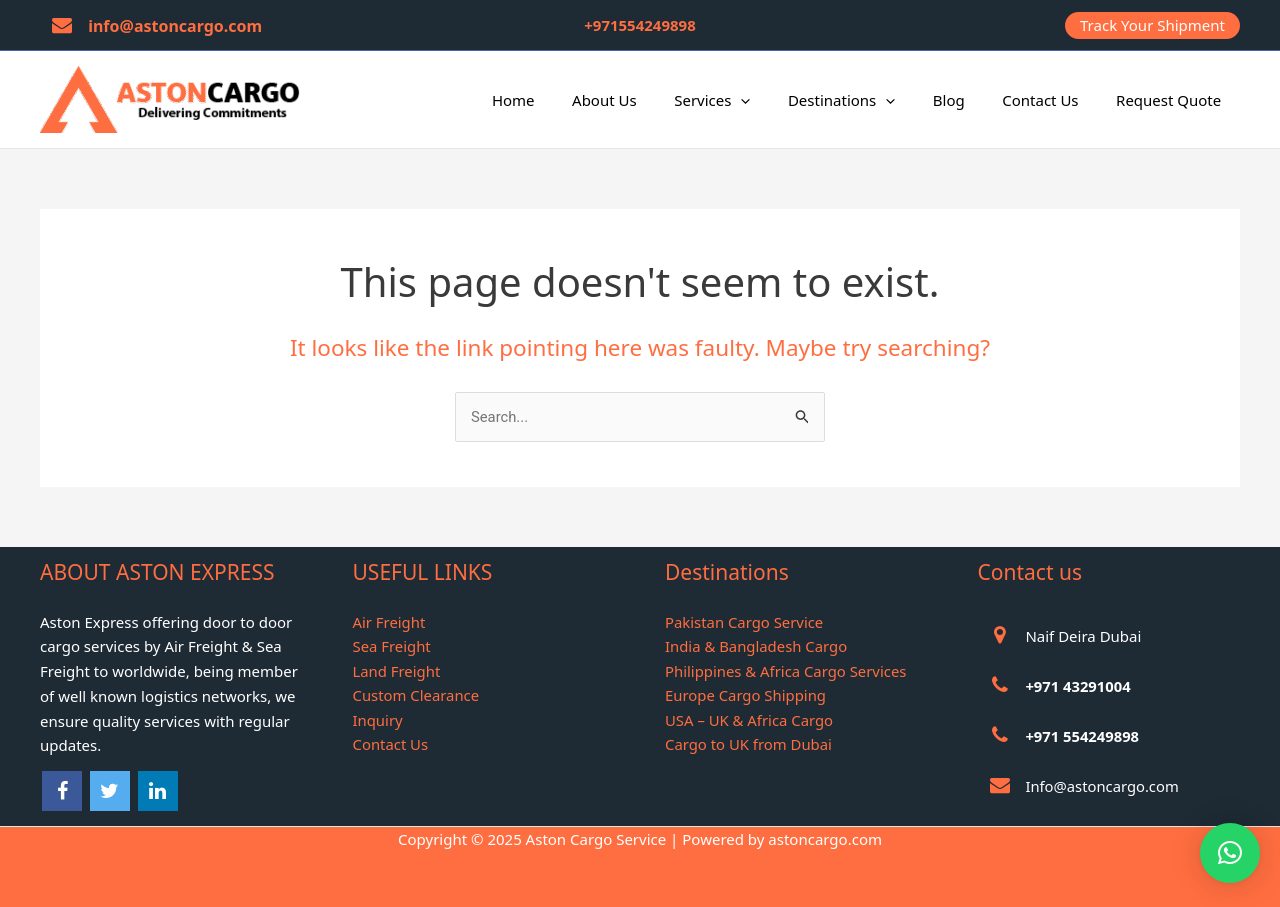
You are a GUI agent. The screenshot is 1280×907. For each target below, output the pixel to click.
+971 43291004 (1078, 686)
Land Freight (397, 672)
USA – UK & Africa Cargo (750, 721)
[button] (1152, 25)
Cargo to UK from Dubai (749, 746)
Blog (968, 100)
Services (746, 100)
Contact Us (1051, 100)
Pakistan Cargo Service (745, 622)
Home (562, 100)
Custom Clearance (417, 696)
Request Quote (1172, 100)
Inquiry (378, 721)
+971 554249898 (1082, 736)
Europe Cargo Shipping (746, 696)
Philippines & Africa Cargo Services (787, 672)
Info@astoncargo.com (1103, 786)
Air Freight (389, 622)
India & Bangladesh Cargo (757, 647)
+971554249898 (640, 25)
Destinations (867, 100)
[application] (774, 100)
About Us (645, 100)
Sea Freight (392, 647)
